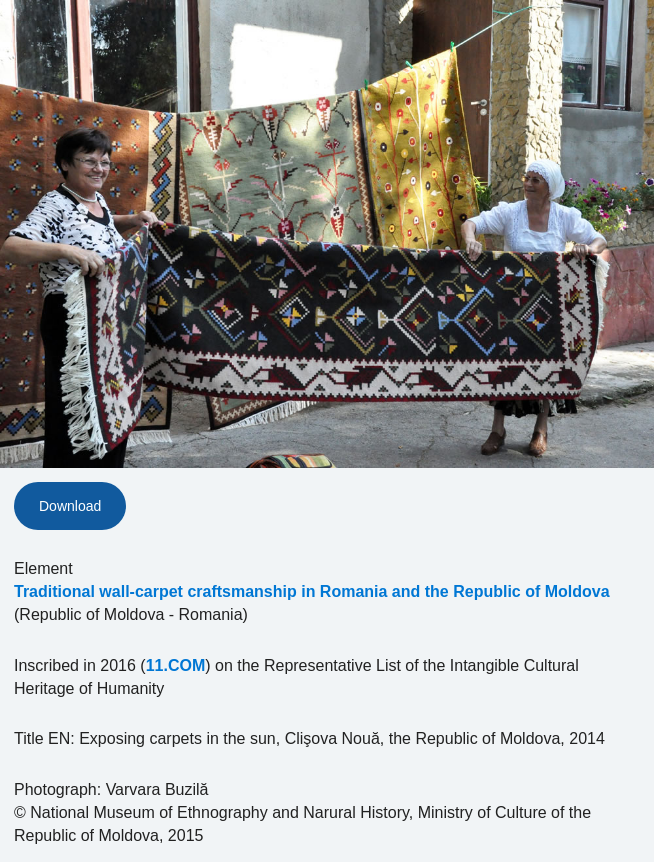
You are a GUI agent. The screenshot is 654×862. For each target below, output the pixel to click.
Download (70, 506)
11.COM (176, 665)
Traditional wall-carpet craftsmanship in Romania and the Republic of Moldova (312, 591)
